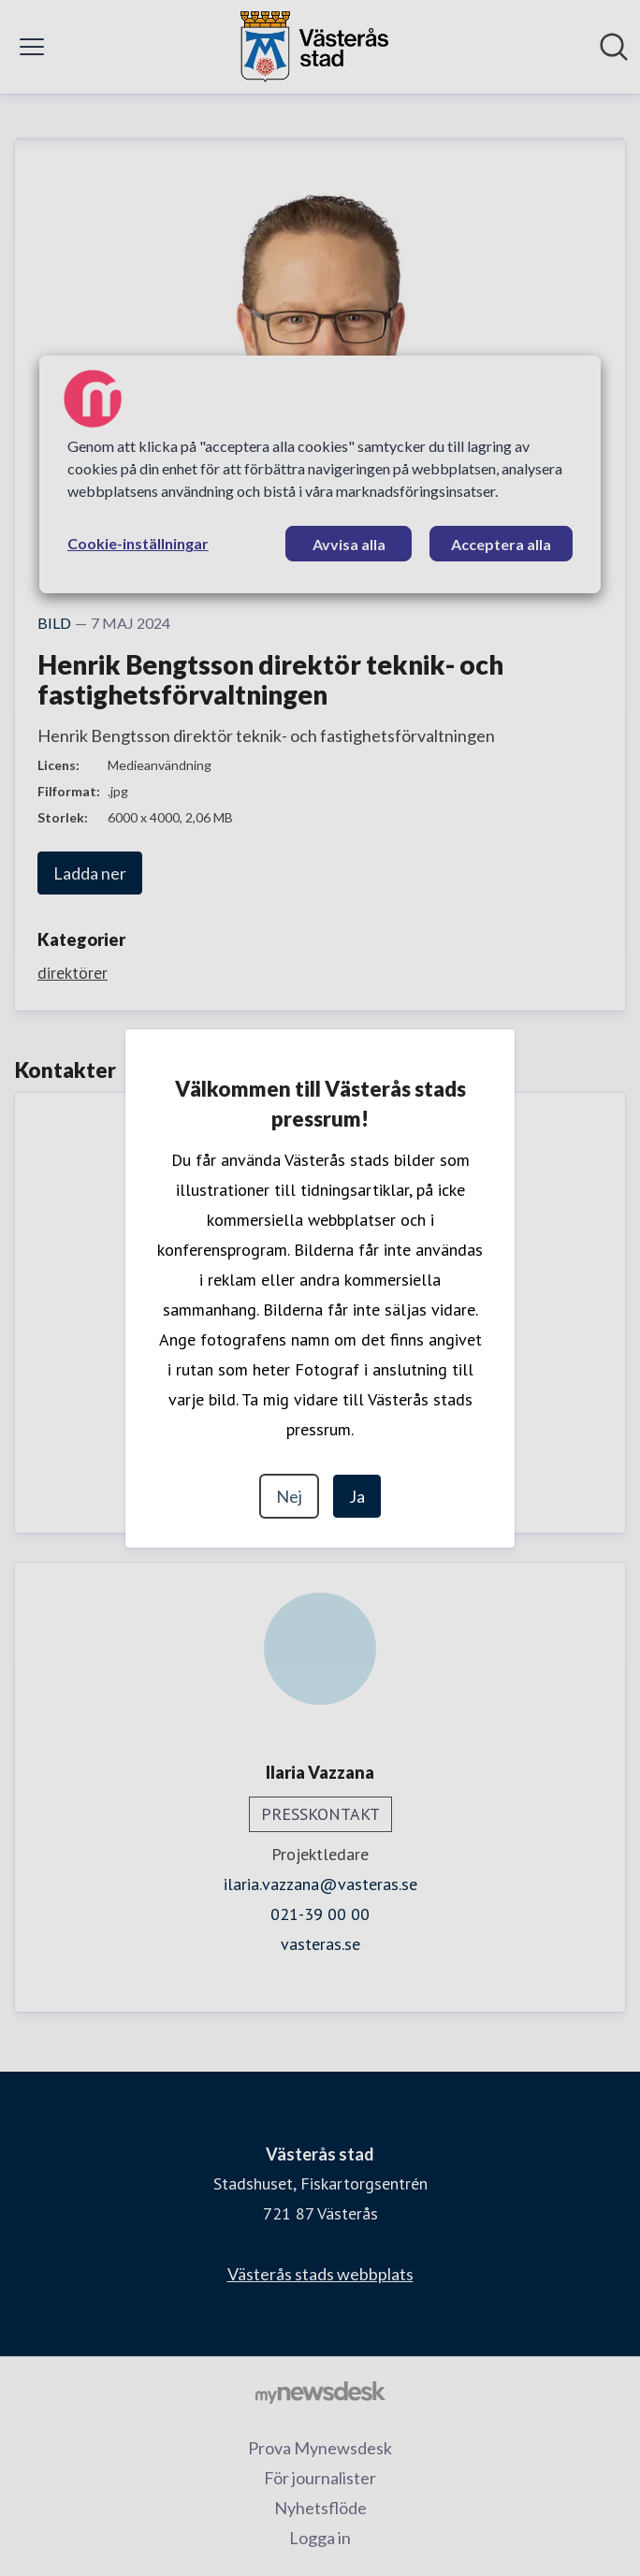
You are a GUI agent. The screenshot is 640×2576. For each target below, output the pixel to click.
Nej (289, 1496)
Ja (357, 1496)
